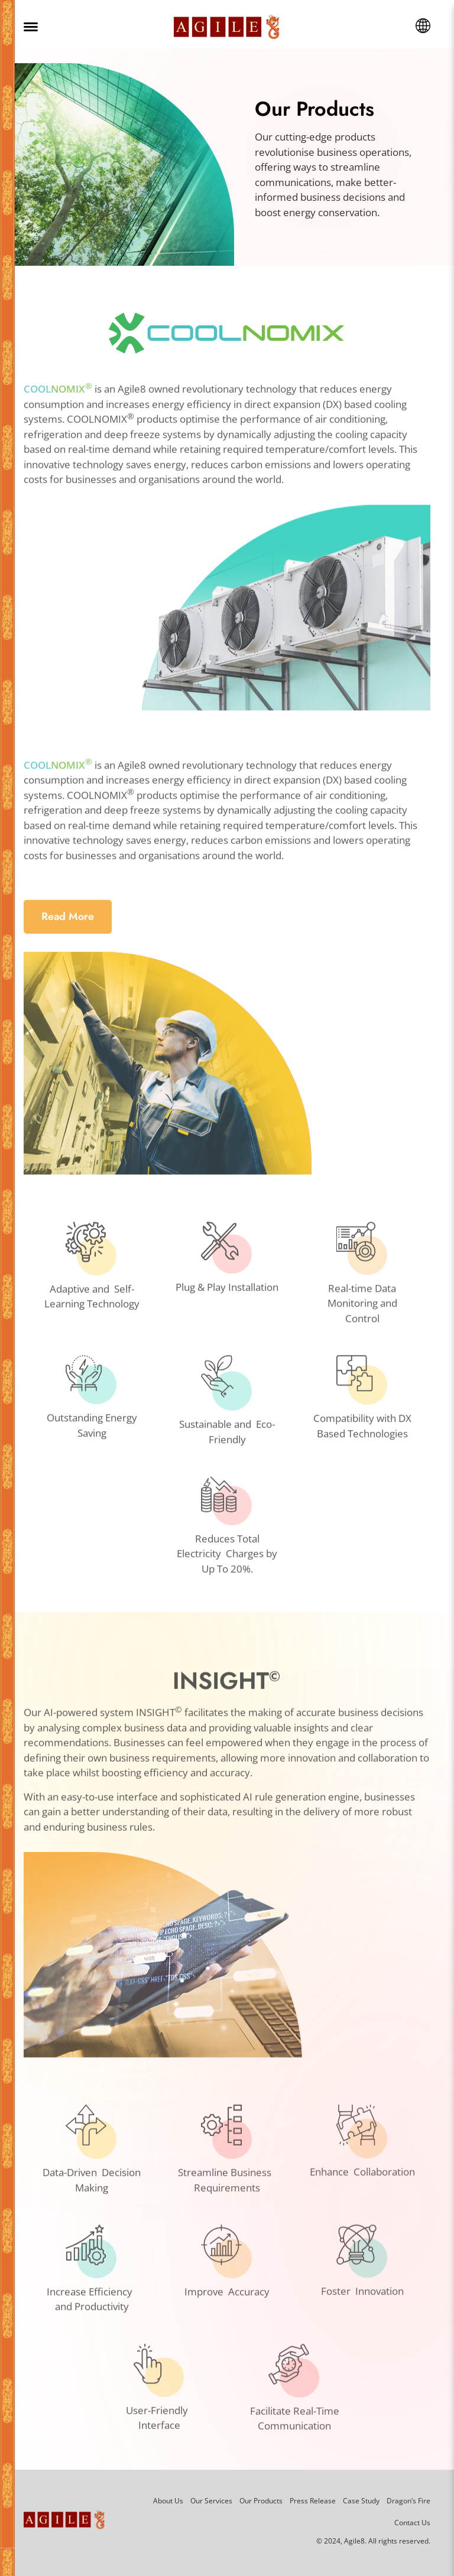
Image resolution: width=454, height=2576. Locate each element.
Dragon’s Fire (408, 2501)
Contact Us (412, 2523)
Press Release (313, 2501)
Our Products (261, 2501)
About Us (168, 2501)
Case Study (361, 2501)
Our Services (211, 2501)
